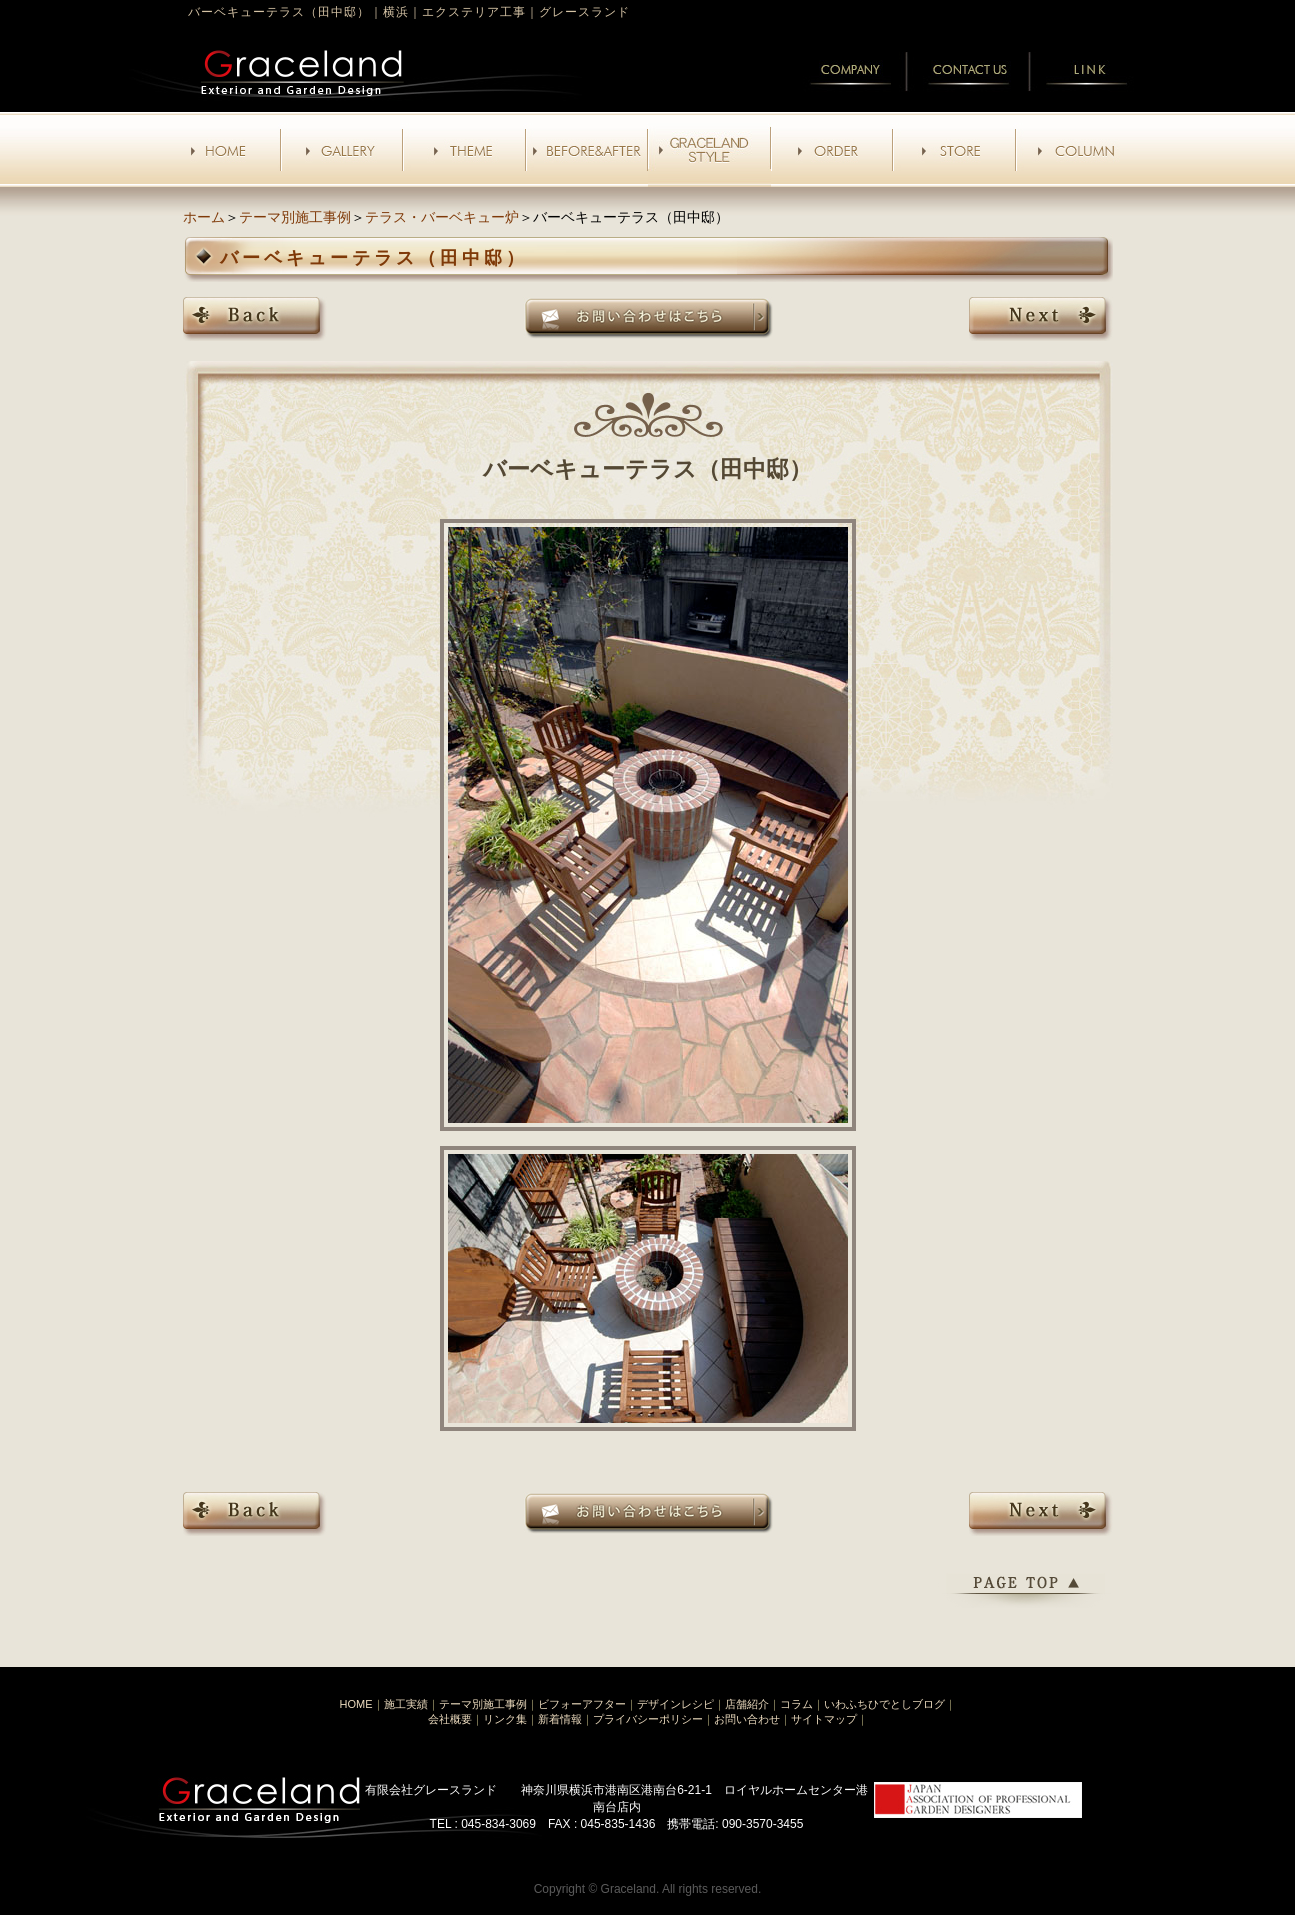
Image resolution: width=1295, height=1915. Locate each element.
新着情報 (560, 1719)
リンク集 (505, 1719)
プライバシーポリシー (648, 1719)
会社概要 (450, 1719)
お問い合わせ (747, 1719)
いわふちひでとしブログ (884, 1704)
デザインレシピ (675, 1704)
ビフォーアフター (582, 1704)
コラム (796, 1704)
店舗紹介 (747, 1704)
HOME (356, 1704)
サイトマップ (824, 1719)
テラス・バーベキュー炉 (442, 217)
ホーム (204, 217)
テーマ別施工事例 (295, 217)
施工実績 (406, 1704)
